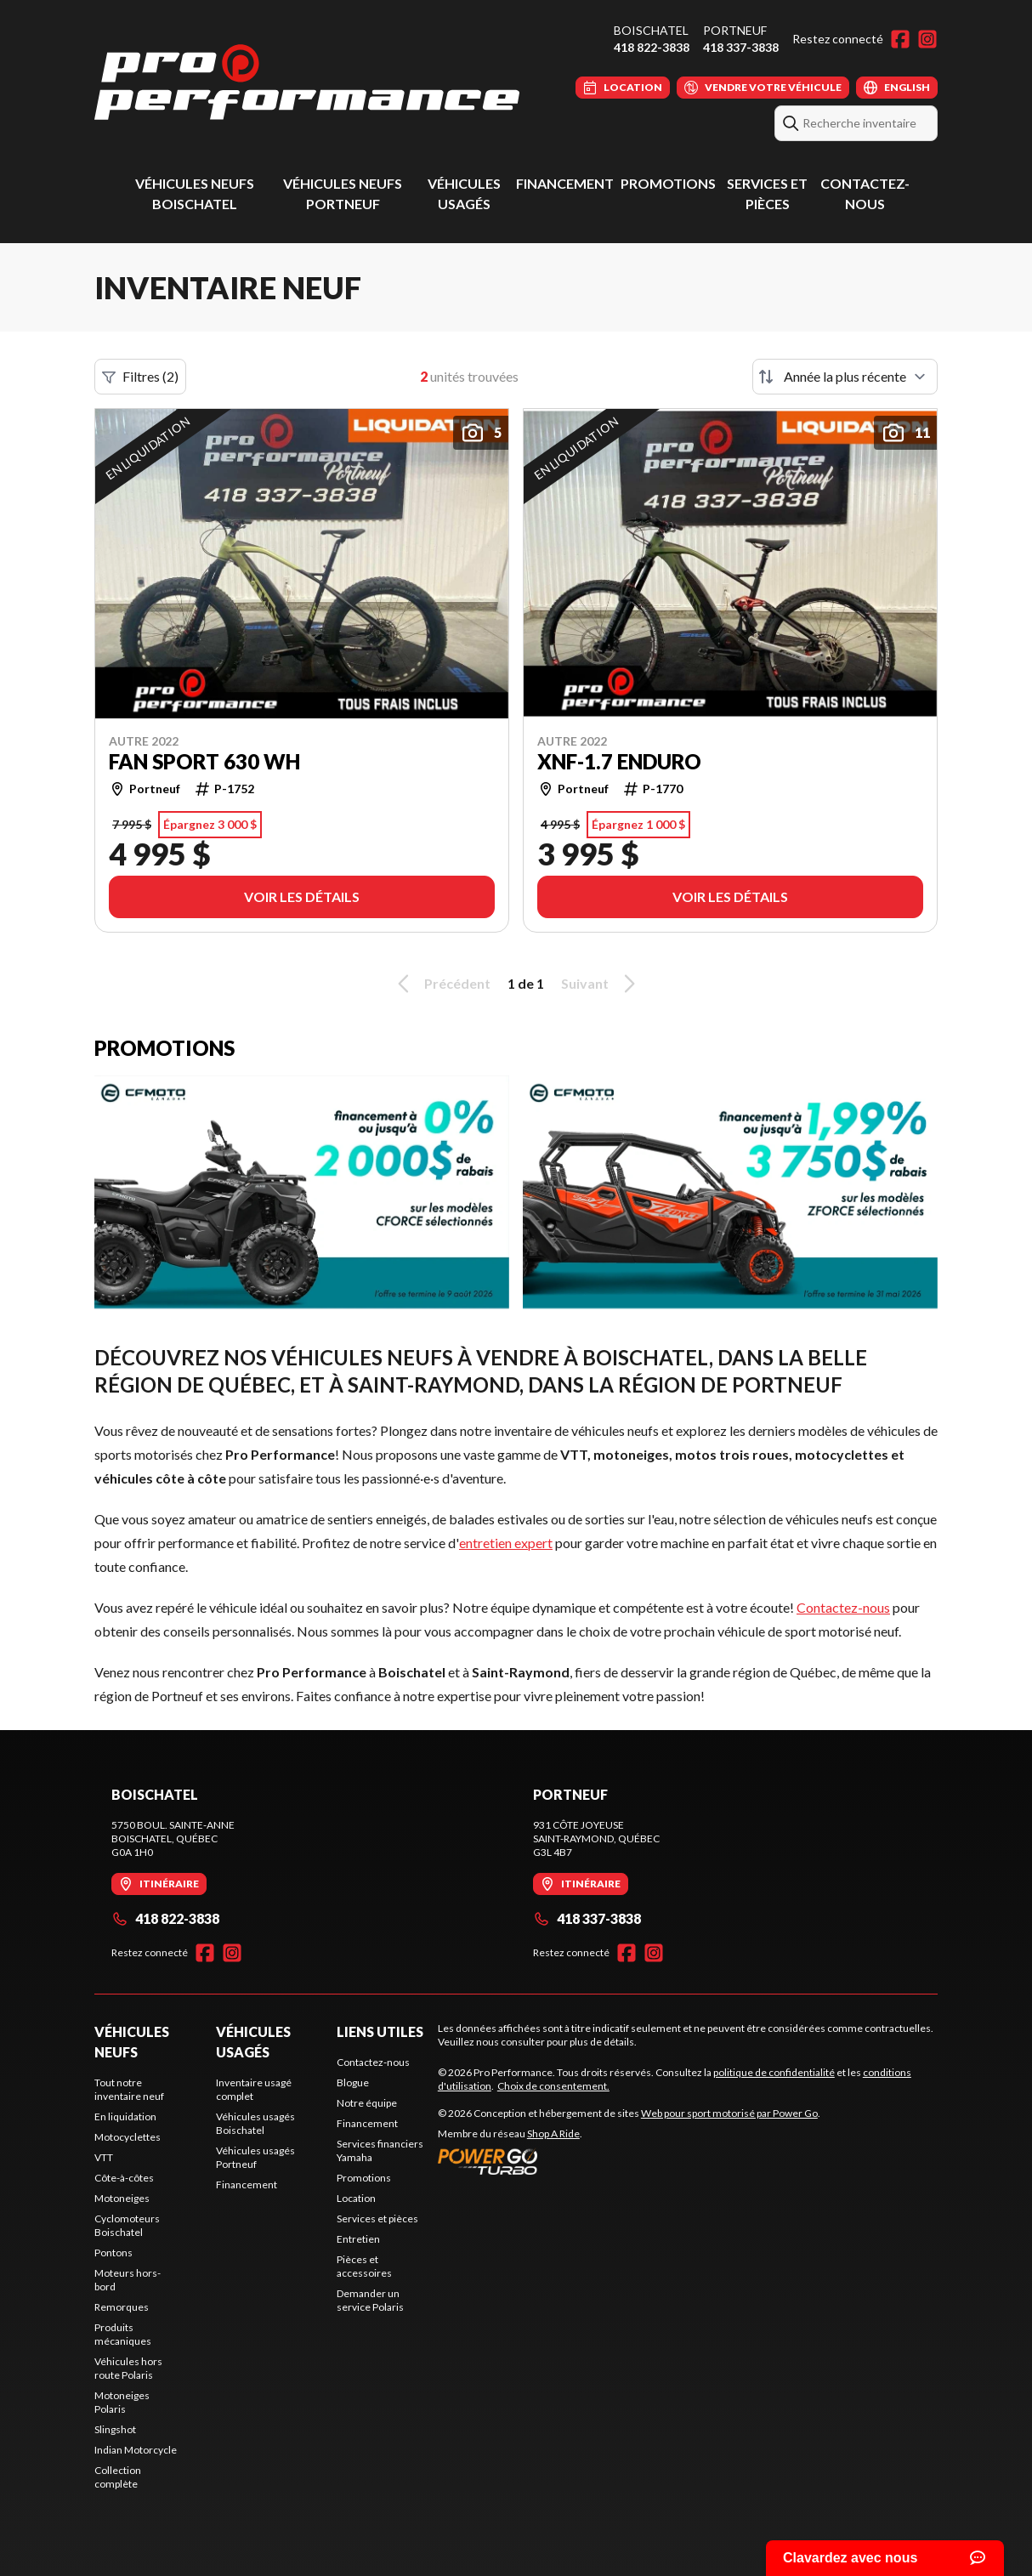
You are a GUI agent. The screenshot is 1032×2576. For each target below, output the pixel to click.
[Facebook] (900, 39)
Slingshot (115, 2429)
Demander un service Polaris (370, 2300)
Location (356, 2198)
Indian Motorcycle (135, 2449)
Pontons (113, 2252)
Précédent (441, 983)
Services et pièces (377, 2218)
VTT (103, 2157)
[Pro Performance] (306, 82)
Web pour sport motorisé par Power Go (729, 2113)
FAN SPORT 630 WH (204, 762)
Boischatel (651, 30)
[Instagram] (927, 39)
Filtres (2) (140, 376)
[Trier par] (845, 376)
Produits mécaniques (122, 2334)
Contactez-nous (843, 1607)
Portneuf (735, 30)
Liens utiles (380, 2031)
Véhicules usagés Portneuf (255, 2157)
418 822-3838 (651, 47)
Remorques (121, 2307)
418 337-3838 (741, 47)
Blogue (353, 2082)
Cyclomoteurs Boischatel (127, 2225)
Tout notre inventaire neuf (129, 2089)
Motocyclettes (127, 2137)
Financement (565, 183)
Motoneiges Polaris (122, 2402)
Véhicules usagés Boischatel (255, 2123)
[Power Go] (629, 2161)
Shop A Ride (553, 2133)
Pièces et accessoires (364, 2266)
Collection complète (117, 2477)
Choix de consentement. (553, 2086)
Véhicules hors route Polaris (128, 2368)
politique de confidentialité (774, 2072)
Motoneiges (122, 2198)
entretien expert (506, 1543)
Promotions (668, 183)
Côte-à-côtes (124, 2177)
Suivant (601, 983)
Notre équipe (367, 2103)
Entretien (358, 2239)
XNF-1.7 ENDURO (619, 762)
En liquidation (125, 2116)
